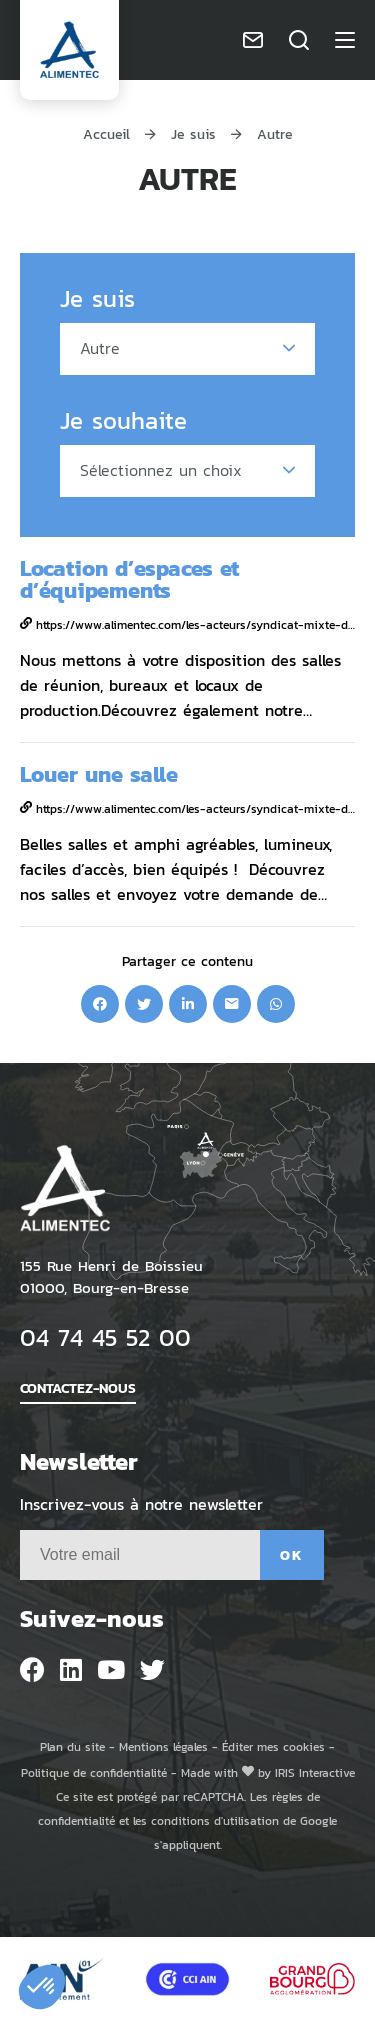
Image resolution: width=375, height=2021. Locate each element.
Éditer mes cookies (273, 1746)
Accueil (106, 133)
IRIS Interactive (315, 1772)
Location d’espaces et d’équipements (129, 578)
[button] (42, 1987)
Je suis (193, 133)
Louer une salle (99, 773)
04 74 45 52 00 (105, 1336)
